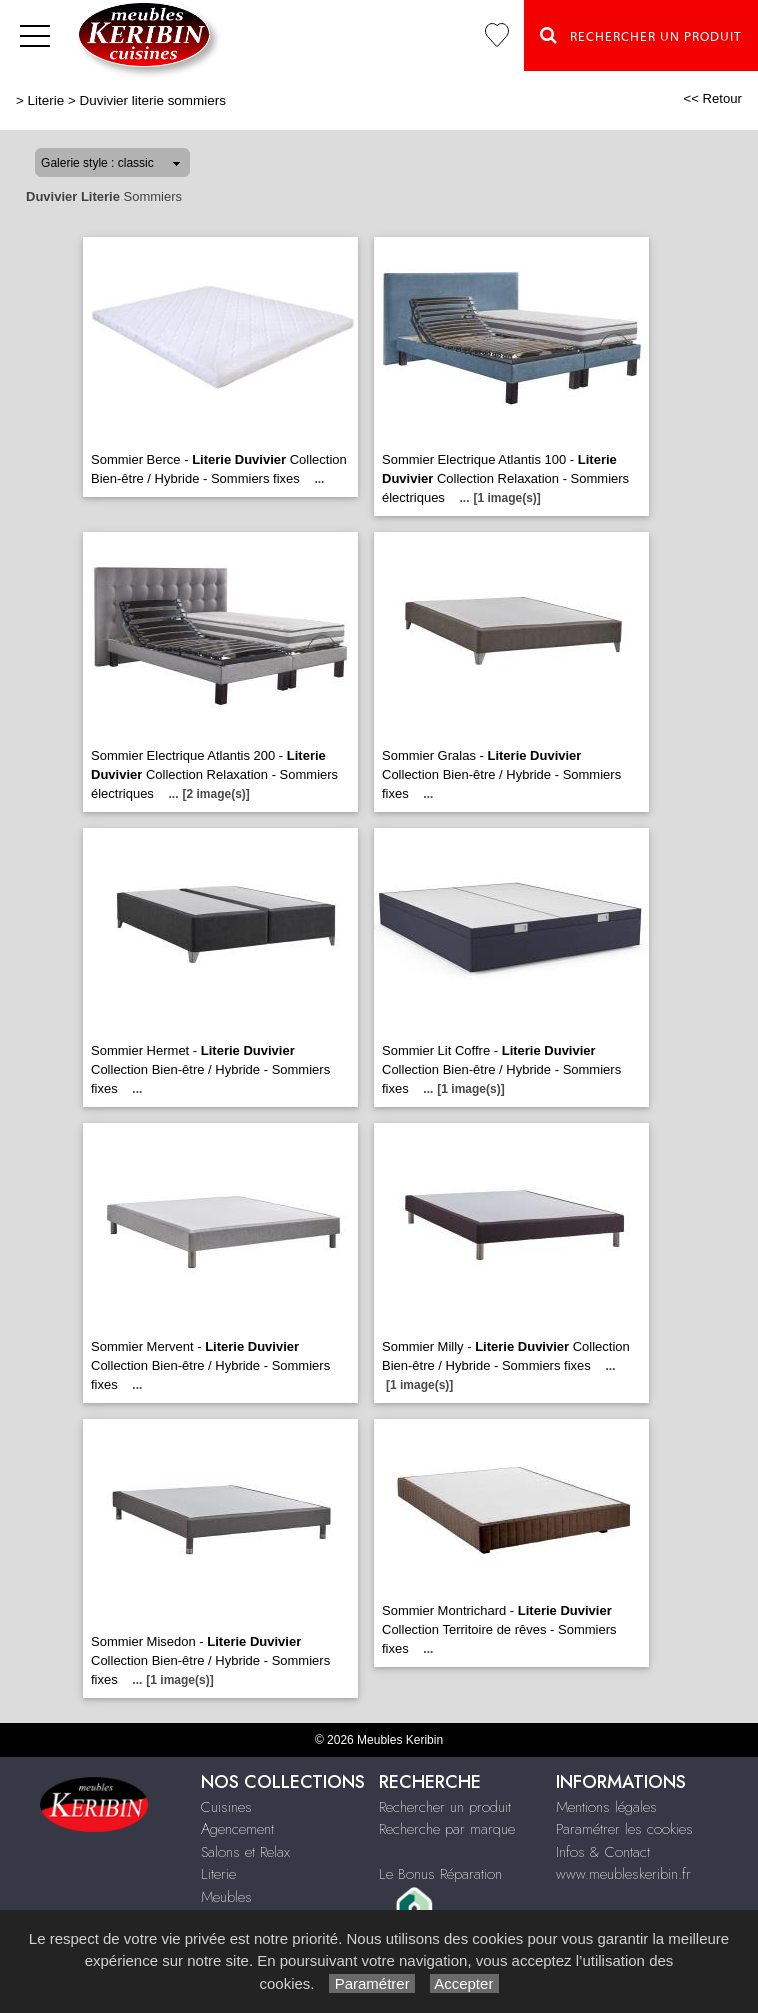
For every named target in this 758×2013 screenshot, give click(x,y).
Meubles (226, 1897)
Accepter (464, 1983)
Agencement (237, 1829)
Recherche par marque (447, 1829)
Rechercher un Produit (641, 35)
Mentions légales (606, 1807)
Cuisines (226, 1807)
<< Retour (712, 98)
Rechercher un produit (445, 1807)
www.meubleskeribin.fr (623, 1874)
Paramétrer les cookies (624, 1829)
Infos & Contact (603, 1852)
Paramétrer (371, 1983)
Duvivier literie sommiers (153, 100)
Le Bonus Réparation (440, 1874)
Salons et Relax (245, 1852)
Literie (46, 100)
